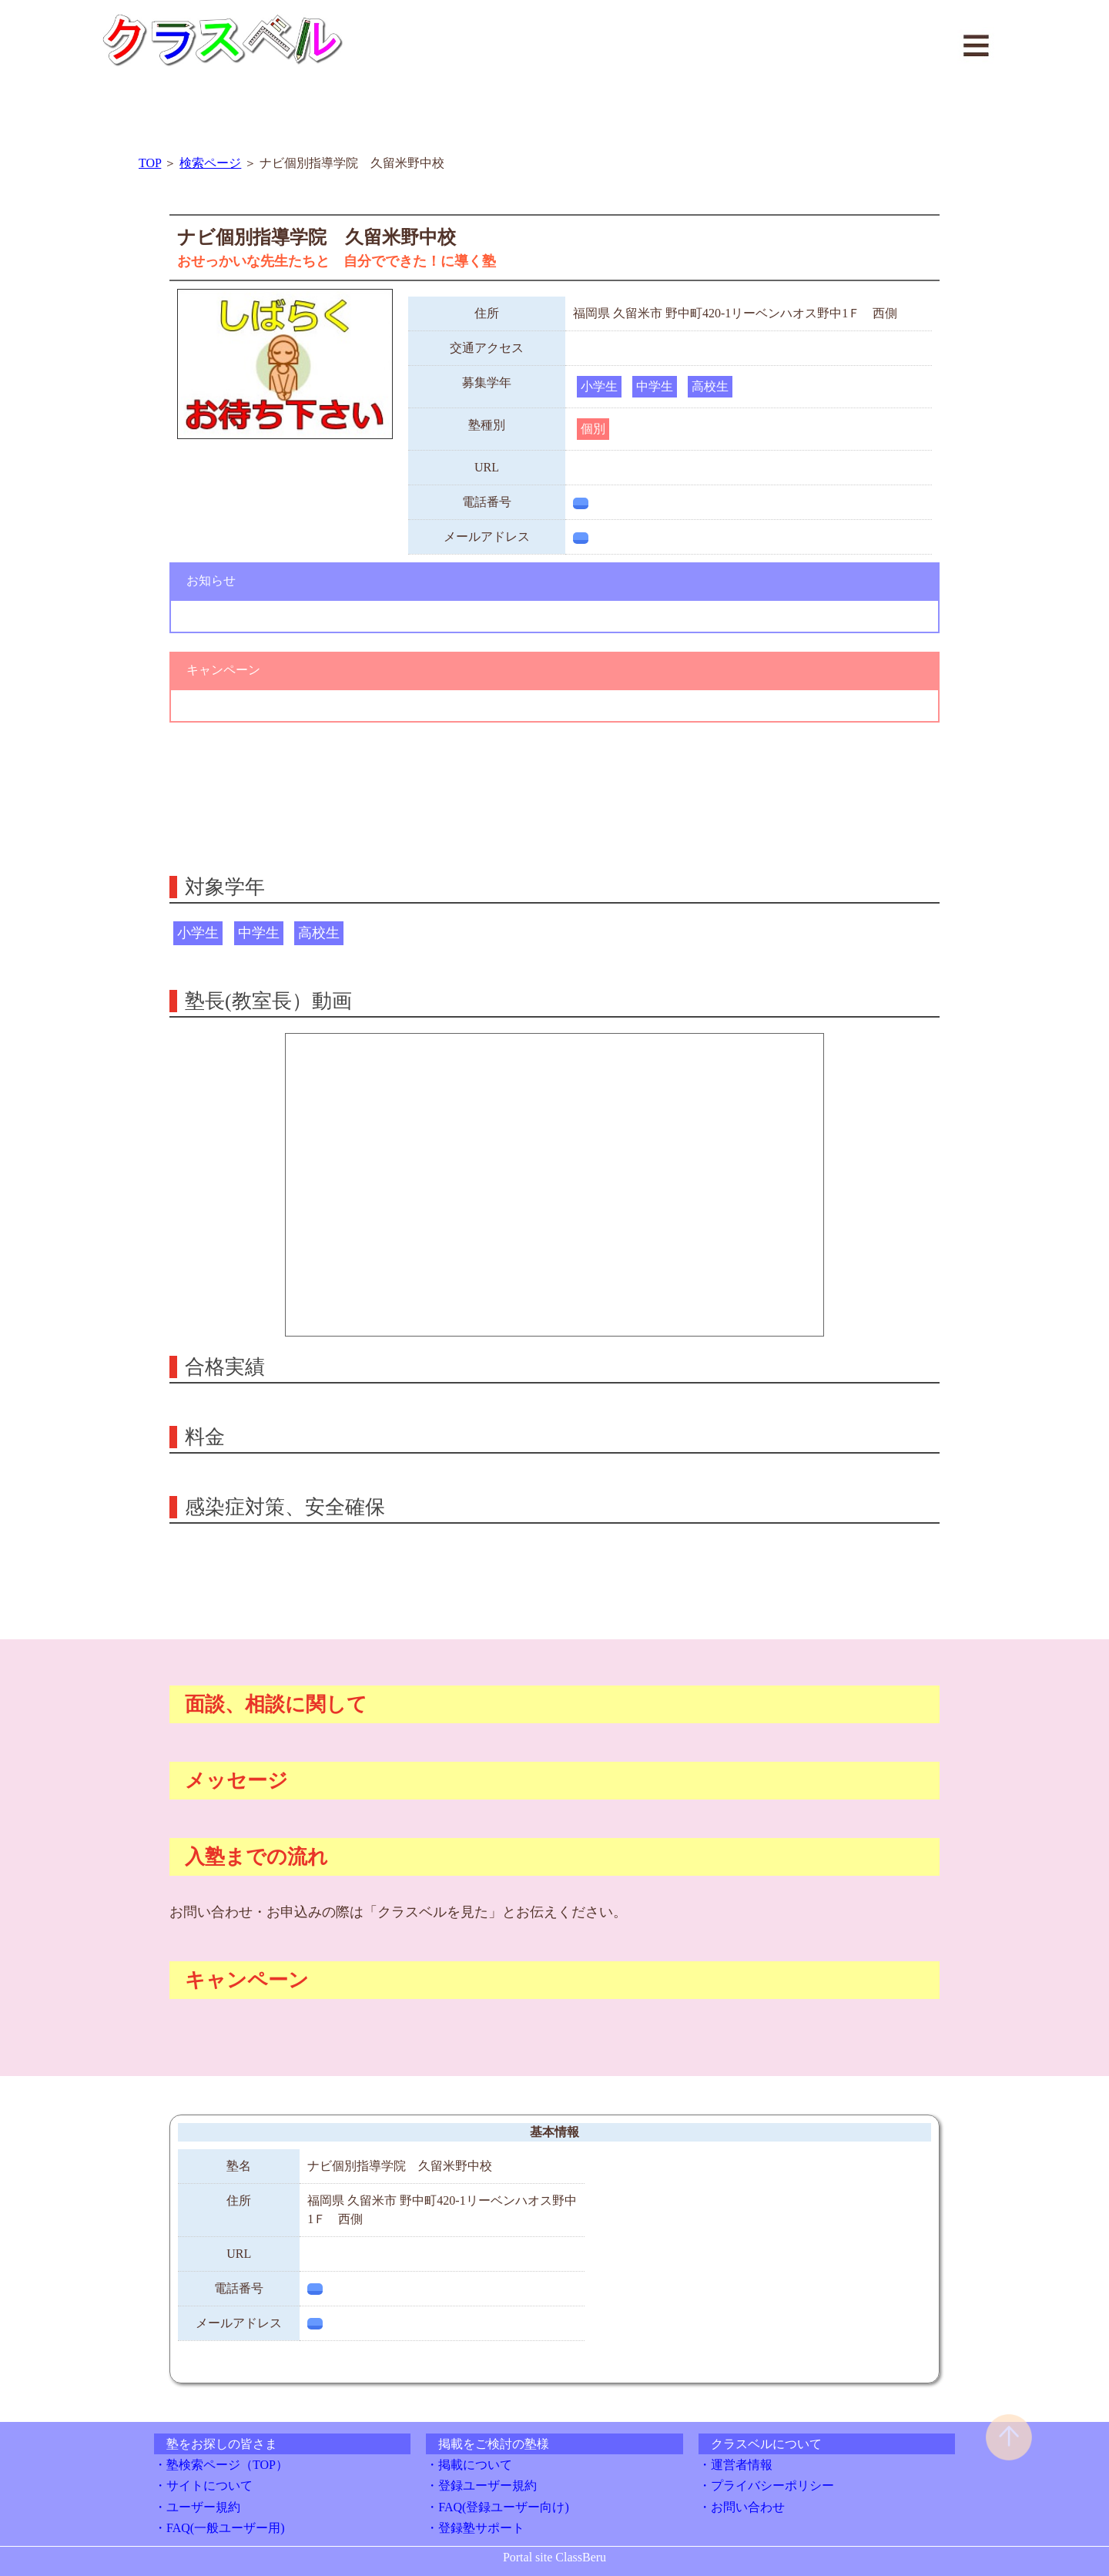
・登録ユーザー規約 (481, 2485)
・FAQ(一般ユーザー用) (219, 2527)
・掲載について (469, 2464)
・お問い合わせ (742, 2507)
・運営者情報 (735, 2464)
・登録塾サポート (475, 2527)
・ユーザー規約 (197, 2507)
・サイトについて (203, 2485)
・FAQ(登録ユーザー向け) (497, 2507)
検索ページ (210, 162)
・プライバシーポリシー (766, 2485)
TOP (150, 162)
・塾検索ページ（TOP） (221, 2464)
